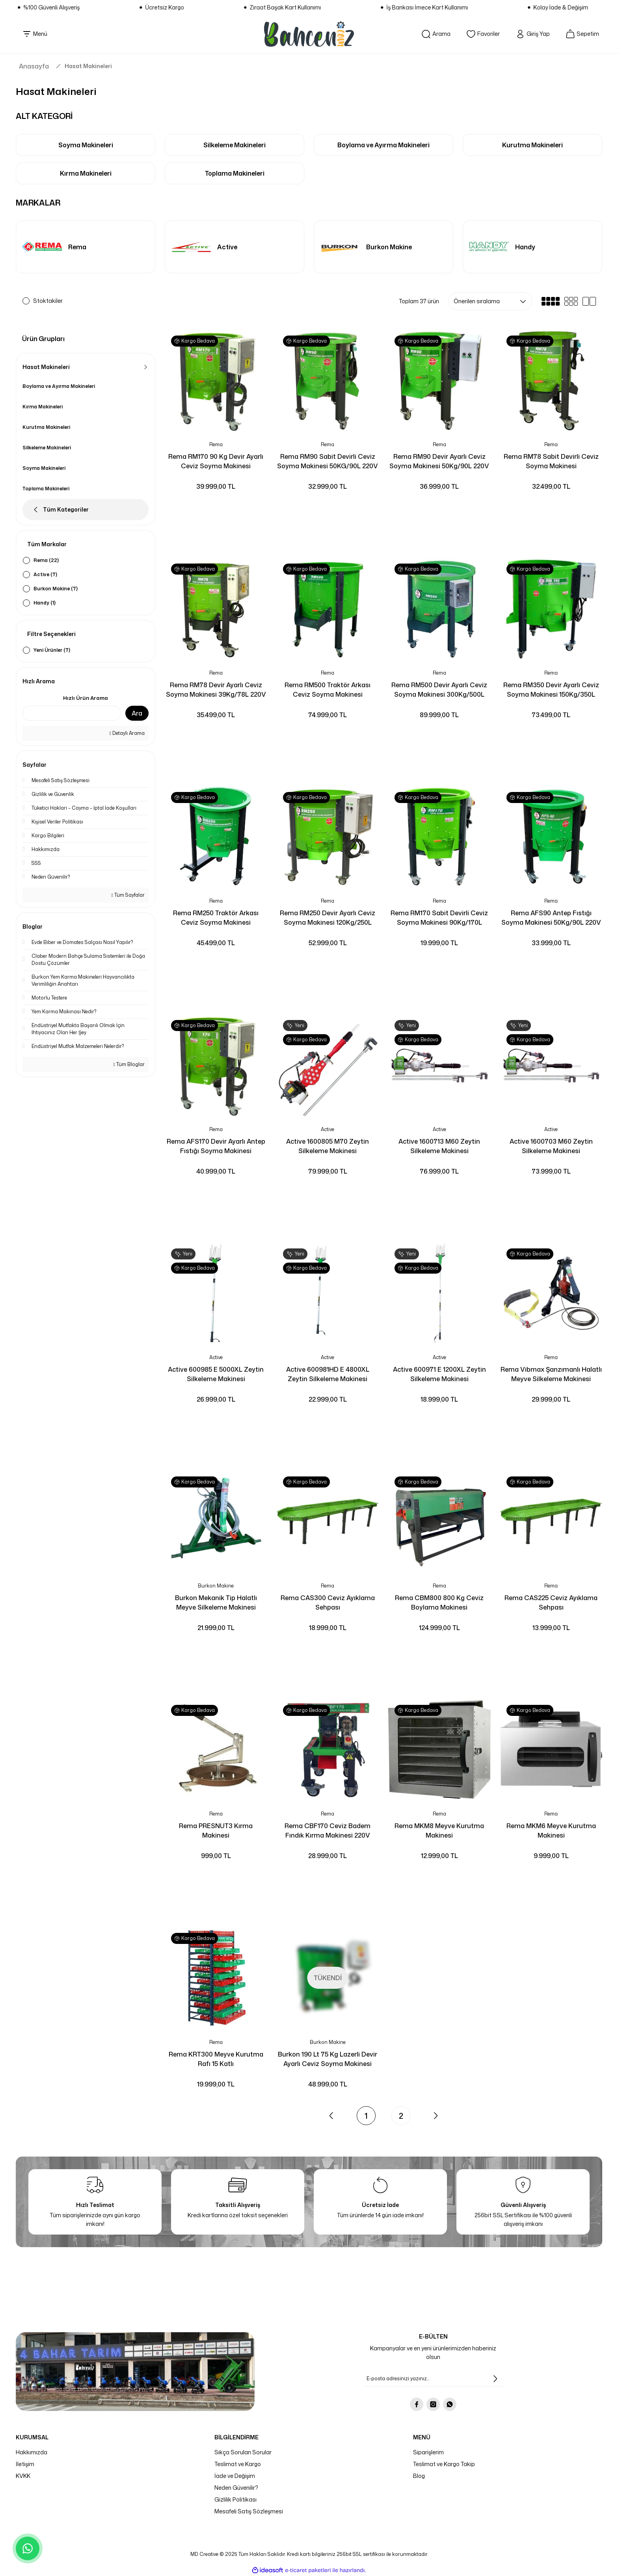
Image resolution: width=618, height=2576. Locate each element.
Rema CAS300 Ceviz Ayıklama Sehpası (328, 1602)
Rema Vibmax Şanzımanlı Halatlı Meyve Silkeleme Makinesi (551, 1374)
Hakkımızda (31, 2452)
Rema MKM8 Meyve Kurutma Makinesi (439, 1830)
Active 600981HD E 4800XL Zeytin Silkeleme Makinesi (327, 1374)
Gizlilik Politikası (235, 2499)
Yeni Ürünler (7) (52, 650)
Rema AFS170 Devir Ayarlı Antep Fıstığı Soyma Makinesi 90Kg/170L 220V (216, 1146)
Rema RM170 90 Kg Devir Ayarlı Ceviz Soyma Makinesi (215, 461)
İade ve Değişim (234, 2476)
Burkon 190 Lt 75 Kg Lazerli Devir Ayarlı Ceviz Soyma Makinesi (327, 2059)
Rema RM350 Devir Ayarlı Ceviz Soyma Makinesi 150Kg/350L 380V (551, 690)
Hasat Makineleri (88, 66)
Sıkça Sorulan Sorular (243, 2452)
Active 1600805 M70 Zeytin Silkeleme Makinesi (327, 1146)
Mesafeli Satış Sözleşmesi (248, 2511)
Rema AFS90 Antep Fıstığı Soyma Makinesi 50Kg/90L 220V (551, 918)
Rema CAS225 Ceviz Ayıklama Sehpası (551, 1602)
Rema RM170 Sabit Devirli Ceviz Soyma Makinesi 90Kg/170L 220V (439, 918)
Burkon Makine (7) (56, 588)
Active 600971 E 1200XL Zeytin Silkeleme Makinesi (439, 1374)
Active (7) (45, 574)
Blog (419, 2476)
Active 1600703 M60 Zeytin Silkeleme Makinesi (551, 1146)
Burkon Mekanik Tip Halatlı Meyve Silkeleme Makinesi (216, 1602)
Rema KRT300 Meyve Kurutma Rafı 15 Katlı (216, 2059)
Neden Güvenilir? (236, 2487)
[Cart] (582, 34)
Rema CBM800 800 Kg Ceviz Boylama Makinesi (439, 1602)
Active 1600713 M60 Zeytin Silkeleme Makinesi (439, 1146)
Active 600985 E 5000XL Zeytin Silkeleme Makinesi (216, 1374)
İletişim (25, 2464)
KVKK (23, 2476)
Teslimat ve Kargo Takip (444, 2464)
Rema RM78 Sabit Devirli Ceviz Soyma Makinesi (551, 461)
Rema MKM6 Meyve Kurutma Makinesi (551, 1830)
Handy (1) (45, 602)
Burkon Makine (216, 1585)
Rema (216, 444)
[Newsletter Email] (433, 2379)
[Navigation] (35, 34)
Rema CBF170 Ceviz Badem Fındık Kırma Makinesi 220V (327, 1830)
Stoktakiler (48, 300)
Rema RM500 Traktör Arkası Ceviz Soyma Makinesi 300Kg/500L (327, 690)
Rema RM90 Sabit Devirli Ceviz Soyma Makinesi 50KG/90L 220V (327, 461)
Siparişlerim (428, 2452)
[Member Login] (532, 34)
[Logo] (309, 34)
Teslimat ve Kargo (237, 2464)
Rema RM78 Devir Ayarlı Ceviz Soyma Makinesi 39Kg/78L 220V (216, 690)
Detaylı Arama (127, 733)
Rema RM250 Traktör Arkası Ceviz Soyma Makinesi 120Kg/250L (216, 918)
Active (327, 1129)
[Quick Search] (71, 713)
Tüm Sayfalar (128, 895)
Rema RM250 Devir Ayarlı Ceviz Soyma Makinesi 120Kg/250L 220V (327, 918)
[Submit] (495, 2379)
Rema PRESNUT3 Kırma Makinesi (216, 1830)
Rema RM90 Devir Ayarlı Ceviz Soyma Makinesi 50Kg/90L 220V (439, 461)
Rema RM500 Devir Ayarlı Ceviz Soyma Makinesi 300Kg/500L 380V (439, 690)
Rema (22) (46, 560)
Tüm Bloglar (129, 1064)
